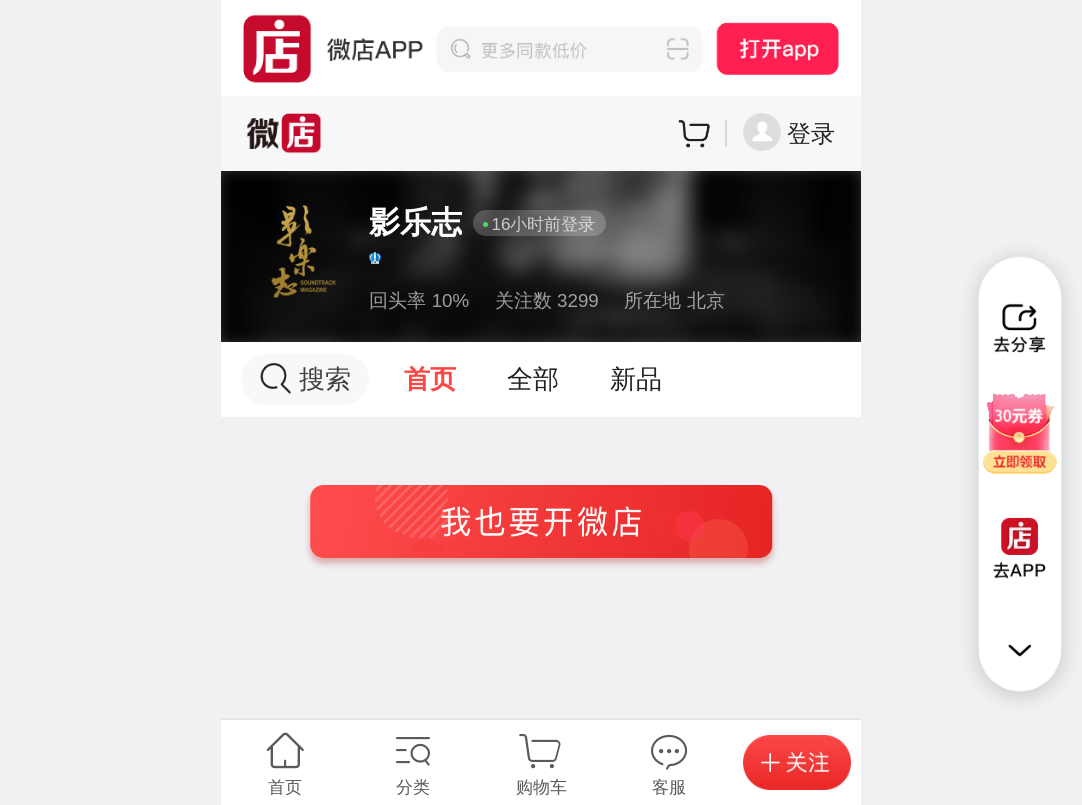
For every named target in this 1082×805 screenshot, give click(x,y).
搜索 (305, 378)
